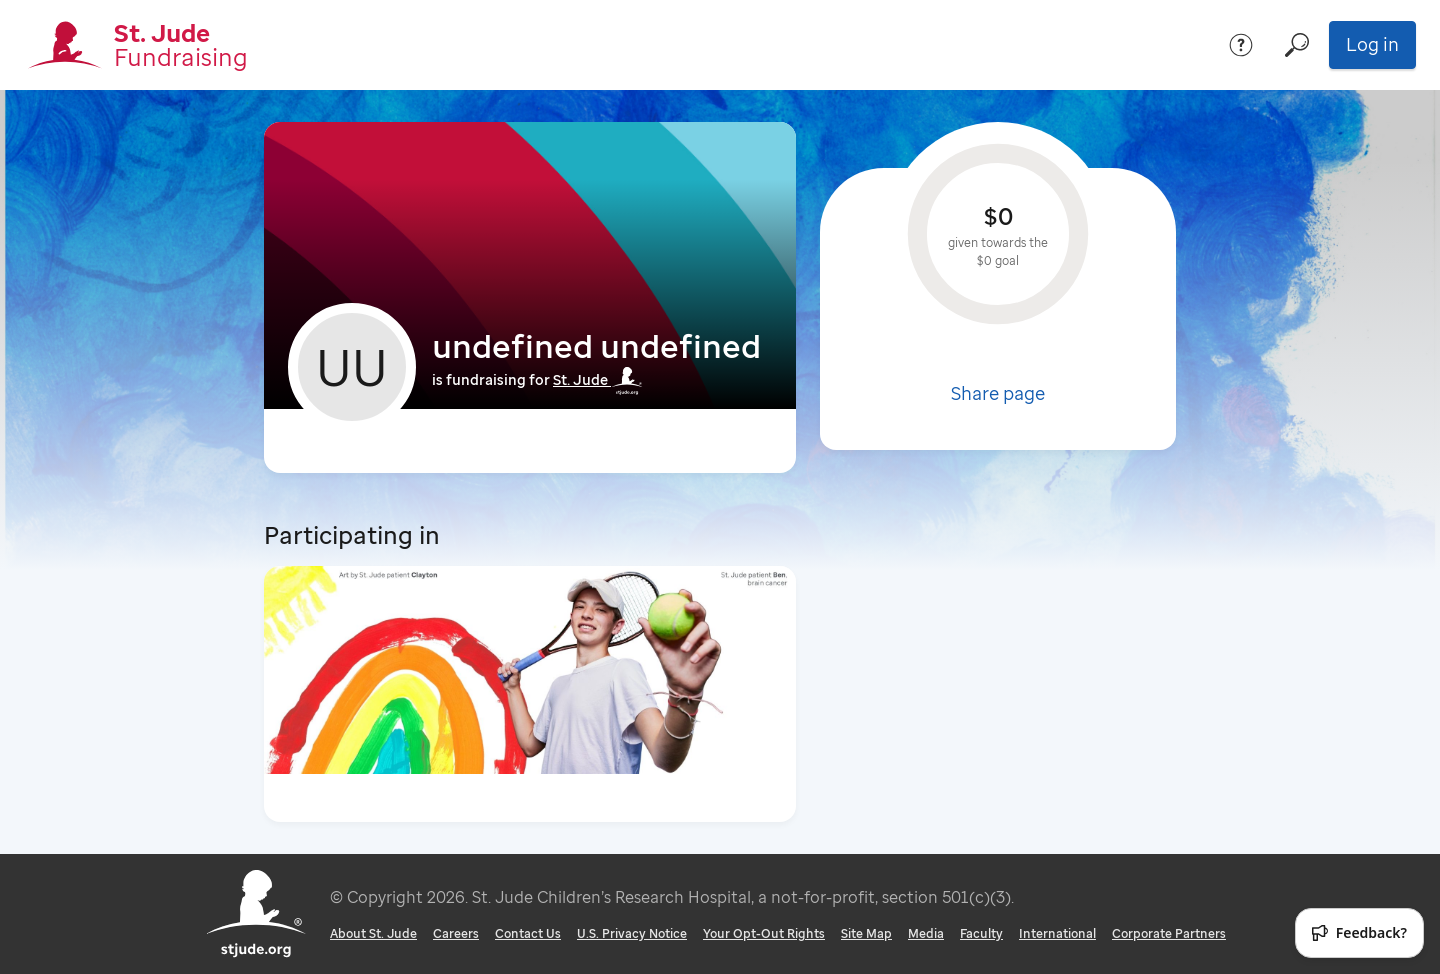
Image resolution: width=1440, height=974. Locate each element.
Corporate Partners (1169, 933)
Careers (456, 933)
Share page (998, 393)
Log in (1372, 44)
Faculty (981, 933)
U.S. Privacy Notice (632, 933)
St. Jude (598, 379)
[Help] (1241, 45)
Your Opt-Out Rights (764, 933)
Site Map (866, 933)
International (1057, 933)
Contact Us (528, 933)
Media (926, 933)
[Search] (1297, 45)
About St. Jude (373, 933)
